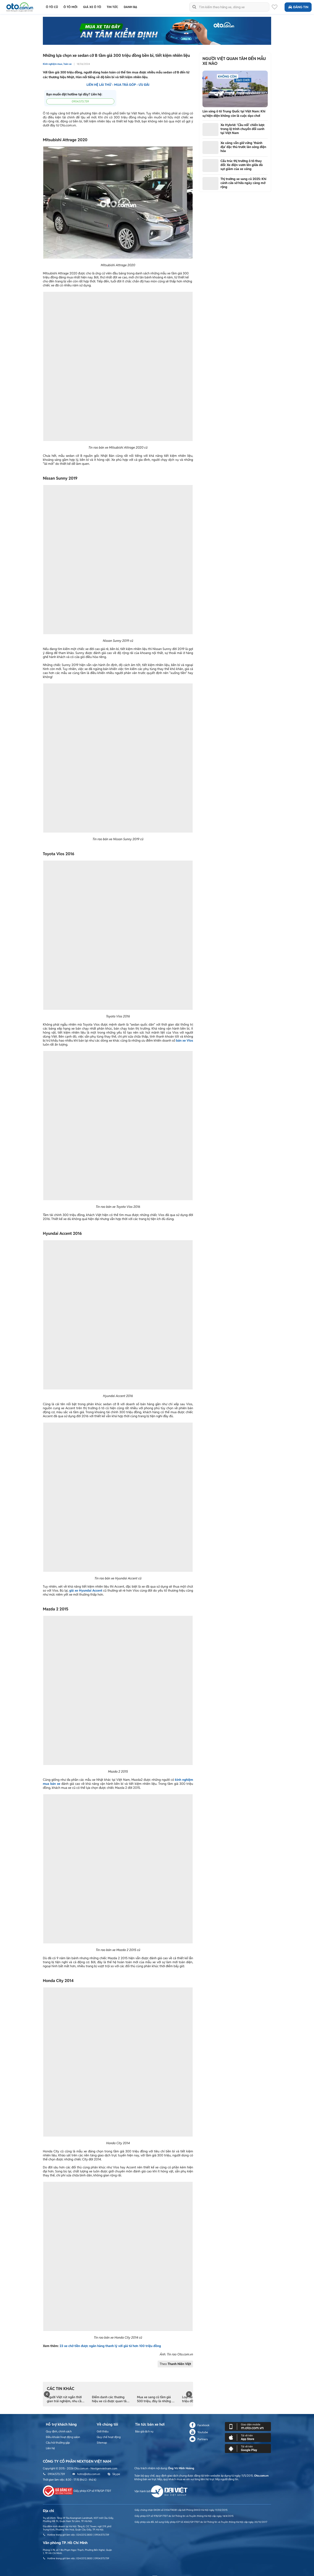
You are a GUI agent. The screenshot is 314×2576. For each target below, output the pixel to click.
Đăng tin (298, 7)
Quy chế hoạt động (109, 2437)
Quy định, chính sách (59, 2431)
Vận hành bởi (160, 2491)
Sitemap (102, 2442)
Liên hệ (50, 2448)
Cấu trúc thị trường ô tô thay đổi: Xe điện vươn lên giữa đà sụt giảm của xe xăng (241, 165)
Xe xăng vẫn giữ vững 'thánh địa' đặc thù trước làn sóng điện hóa (243, 147)
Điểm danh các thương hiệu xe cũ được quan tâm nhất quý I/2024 (110, 2399)
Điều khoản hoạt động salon (63, 2437)
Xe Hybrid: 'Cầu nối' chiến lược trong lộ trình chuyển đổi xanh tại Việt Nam (242, 129)
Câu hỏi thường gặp (58, 2442)
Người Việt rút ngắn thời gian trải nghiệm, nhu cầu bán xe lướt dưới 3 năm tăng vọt (65, 2399)
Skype (114, 2474)
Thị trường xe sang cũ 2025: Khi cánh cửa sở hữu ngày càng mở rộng (243, 183)
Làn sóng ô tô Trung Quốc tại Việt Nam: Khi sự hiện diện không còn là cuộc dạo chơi (233, 113)
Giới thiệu (103, 2431)
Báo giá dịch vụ (144, 2431)
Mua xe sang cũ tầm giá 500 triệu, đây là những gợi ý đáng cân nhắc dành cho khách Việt (156, 2399)
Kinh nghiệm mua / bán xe (57, 63)
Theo (175, 2364)
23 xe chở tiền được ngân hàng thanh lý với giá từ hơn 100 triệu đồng (110, 2346)
